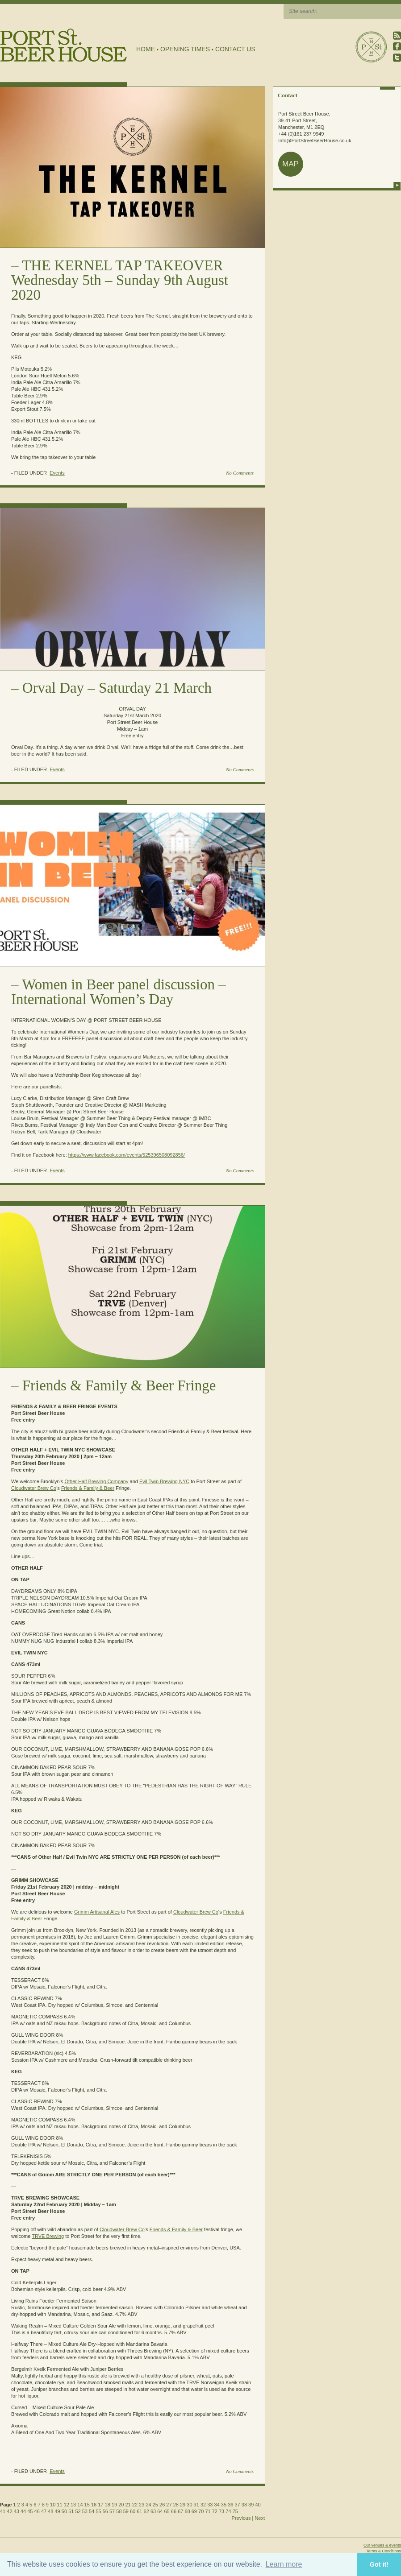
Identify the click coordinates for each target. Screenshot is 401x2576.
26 (162, 2504)
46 (37, 2511)
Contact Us (235, 49)
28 (176, 2504)
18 (107, 2504)
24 (148, 2504)
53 (85, 2511)
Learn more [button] (284, 2564)
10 (52, 2504)
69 (194, 2511)
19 (114, 2504)
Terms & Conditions (383, 2551)
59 (126, 2511)
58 (118, 2511)
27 (168, 2504)
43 (16, 2511)
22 (135, 2504)
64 (160, 2511)
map (290, 164)
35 (223, 2504)
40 (257, 2504)
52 (77, 2511)
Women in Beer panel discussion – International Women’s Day (118, 991)
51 (71, 2511)
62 (146, 2511)
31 (196, 2504)
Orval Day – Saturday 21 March (117, 688)
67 (180, 2511)
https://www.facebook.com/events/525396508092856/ (126, 1155)
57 (112, 2511)
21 (127, 2504)
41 (2, 2511)
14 (80, 2504)
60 (132, 2511)
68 (187, 2511)
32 (203, 2504)
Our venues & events (382, 2545)
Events (57, 473)
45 (30, 2511)
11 (59, 2504)
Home (145, 49)
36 (230, 2504)
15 (87, 2504)
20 (121, 2504)
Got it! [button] (379, 2564)
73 (221, 2511)
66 (173, 2511)
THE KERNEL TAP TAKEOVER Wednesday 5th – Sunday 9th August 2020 (119, 280)
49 (57, 2511)
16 (93, 2504)
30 (189, 2504)
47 (43, 2511)
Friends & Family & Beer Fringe (119, 1385)
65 (167, 2511)
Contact (287, 95)
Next (260, 2518)
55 (98, 2511)
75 (235, 2511)
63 (153, 2511)
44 (23, 2511)
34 (217, 2504)
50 (64, 2511)
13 (73, 2504)
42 (9, 2511)
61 (139, 2511)
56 (105, 2511)
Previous (241, 2518)
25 (155, 2504)
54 (91, 2511)
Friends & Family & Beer (87, 1488)
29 (182, 2504)
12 (66, 2504)
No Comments (240, 473)
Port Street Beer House (371, 46)
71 (207, 2511)
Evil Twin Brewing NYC (164, 1481)
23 (141, 2504)
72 (214, 2511)
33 (210, 2504)
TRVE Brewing (48, 2236)
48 (50, 2511)
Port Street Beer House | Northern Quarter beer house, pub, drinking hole (63, 45)
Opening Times (185, 49)
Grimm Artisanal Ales (97, 1911)
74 (228, 2511)
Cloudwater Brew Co (33, 1488)
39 (251, 2504)
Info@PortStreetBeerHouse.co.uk (314, 140)
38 (244, 2504)
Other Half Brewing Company (96, 1481)
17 (100, 2504)
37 (237, 2504)
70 (201, 2511)
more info (397, 185)
